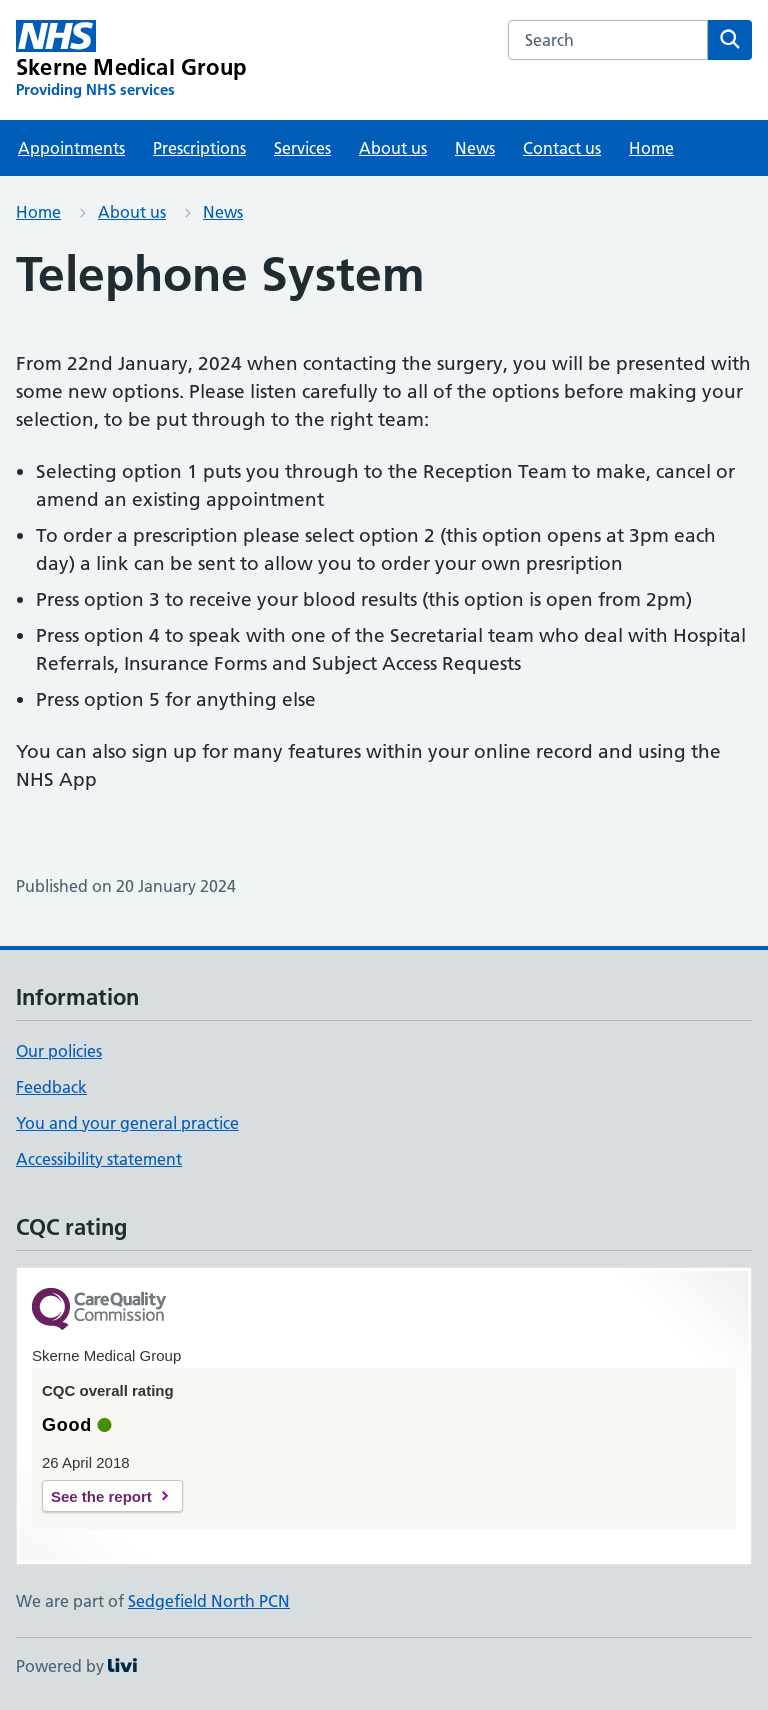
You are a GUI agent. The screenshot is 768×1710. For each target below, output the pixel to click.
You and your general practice (127, 1123)
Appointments (71, 148)
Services (302, 148)
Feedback (51, 1087)
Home (651, 148)
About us (393, 148)
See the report (101, 1496)
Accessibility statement (99, 1159)
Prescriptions (199, 148)
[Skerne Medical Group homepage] (131, 60)
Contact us (562, 148)
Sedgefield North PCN (209, 1601)
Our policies (59, 1051)
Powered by (76, 1666)
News (475, 148)
